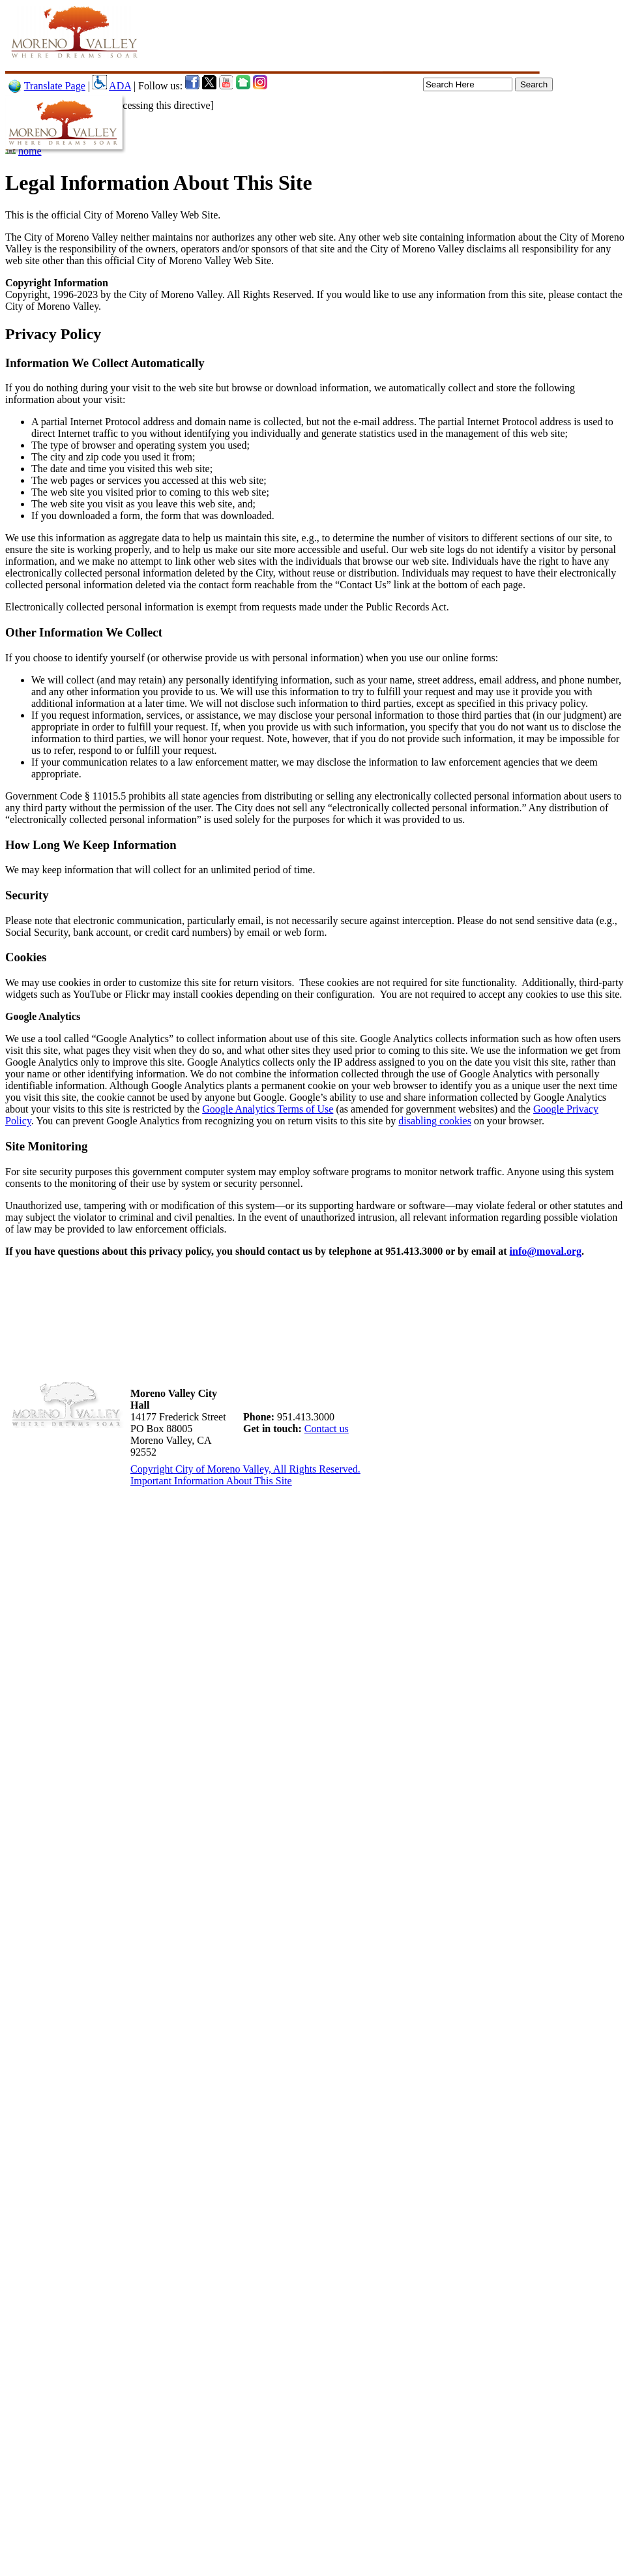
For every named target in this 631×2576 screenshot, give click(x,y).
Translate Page (54, 85)
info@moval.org (545, 1251)
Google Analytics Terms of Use (267, 1109)
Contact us (326, 1428)
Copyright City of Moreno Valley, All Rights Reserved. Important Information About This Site (245, 1474)
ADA (120, 85)
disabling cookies (434, 1120)
